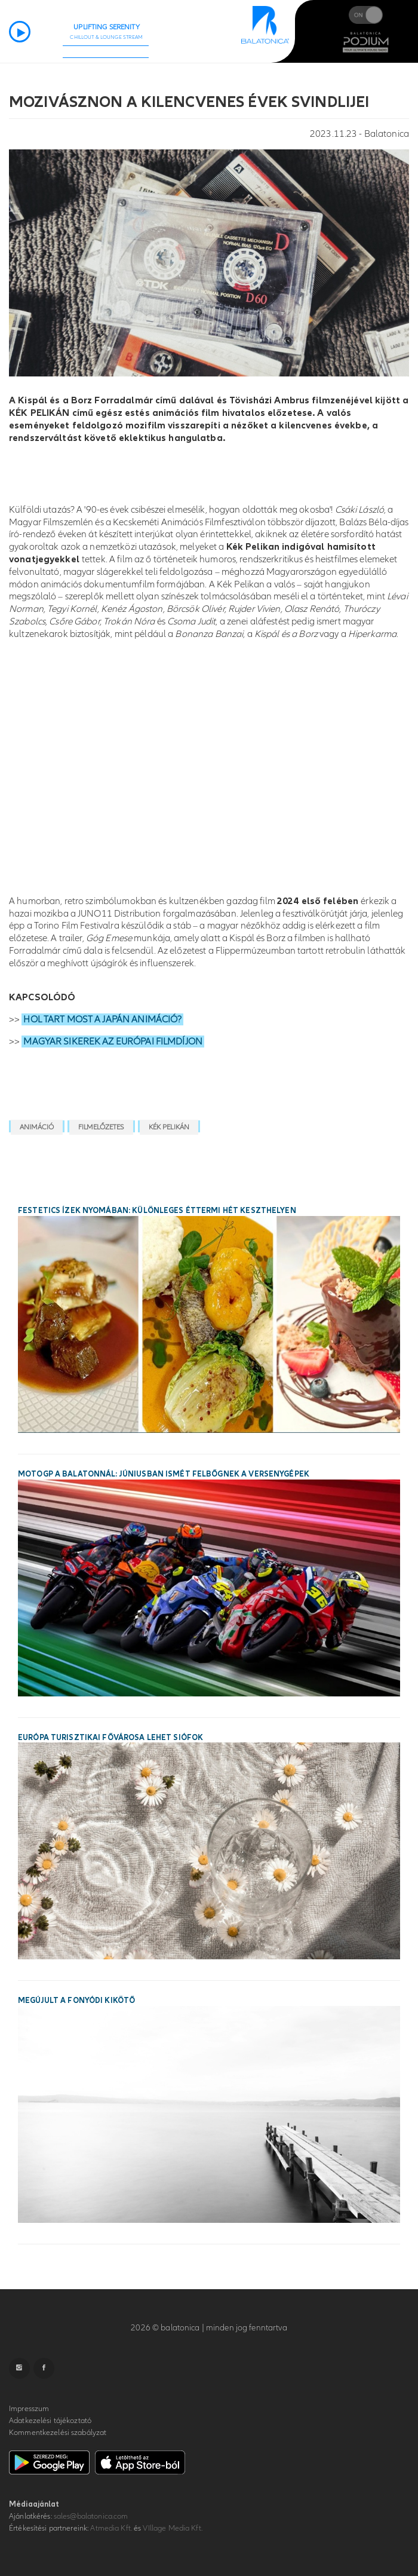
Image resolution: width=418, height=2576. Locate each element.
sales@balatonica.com (91, 2516)
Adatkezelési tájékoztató (50, 2420)
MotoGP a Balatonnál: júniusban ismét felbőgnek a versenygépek (163, 1474)
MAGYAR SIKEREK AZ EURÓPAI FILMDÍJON (112, 1041)
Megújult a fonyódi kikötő (76, 2000)
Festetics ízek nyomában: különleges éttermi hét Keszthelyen (157, 1210)
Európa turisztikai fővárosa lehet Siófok (110, 1737)
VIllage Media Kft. (172, 2528)
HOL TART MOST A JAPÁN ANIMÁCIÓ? (102, 1019)
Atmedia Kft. (111, 2528)
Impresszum (29, 2408)
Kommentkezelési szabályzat (57, 2432)
